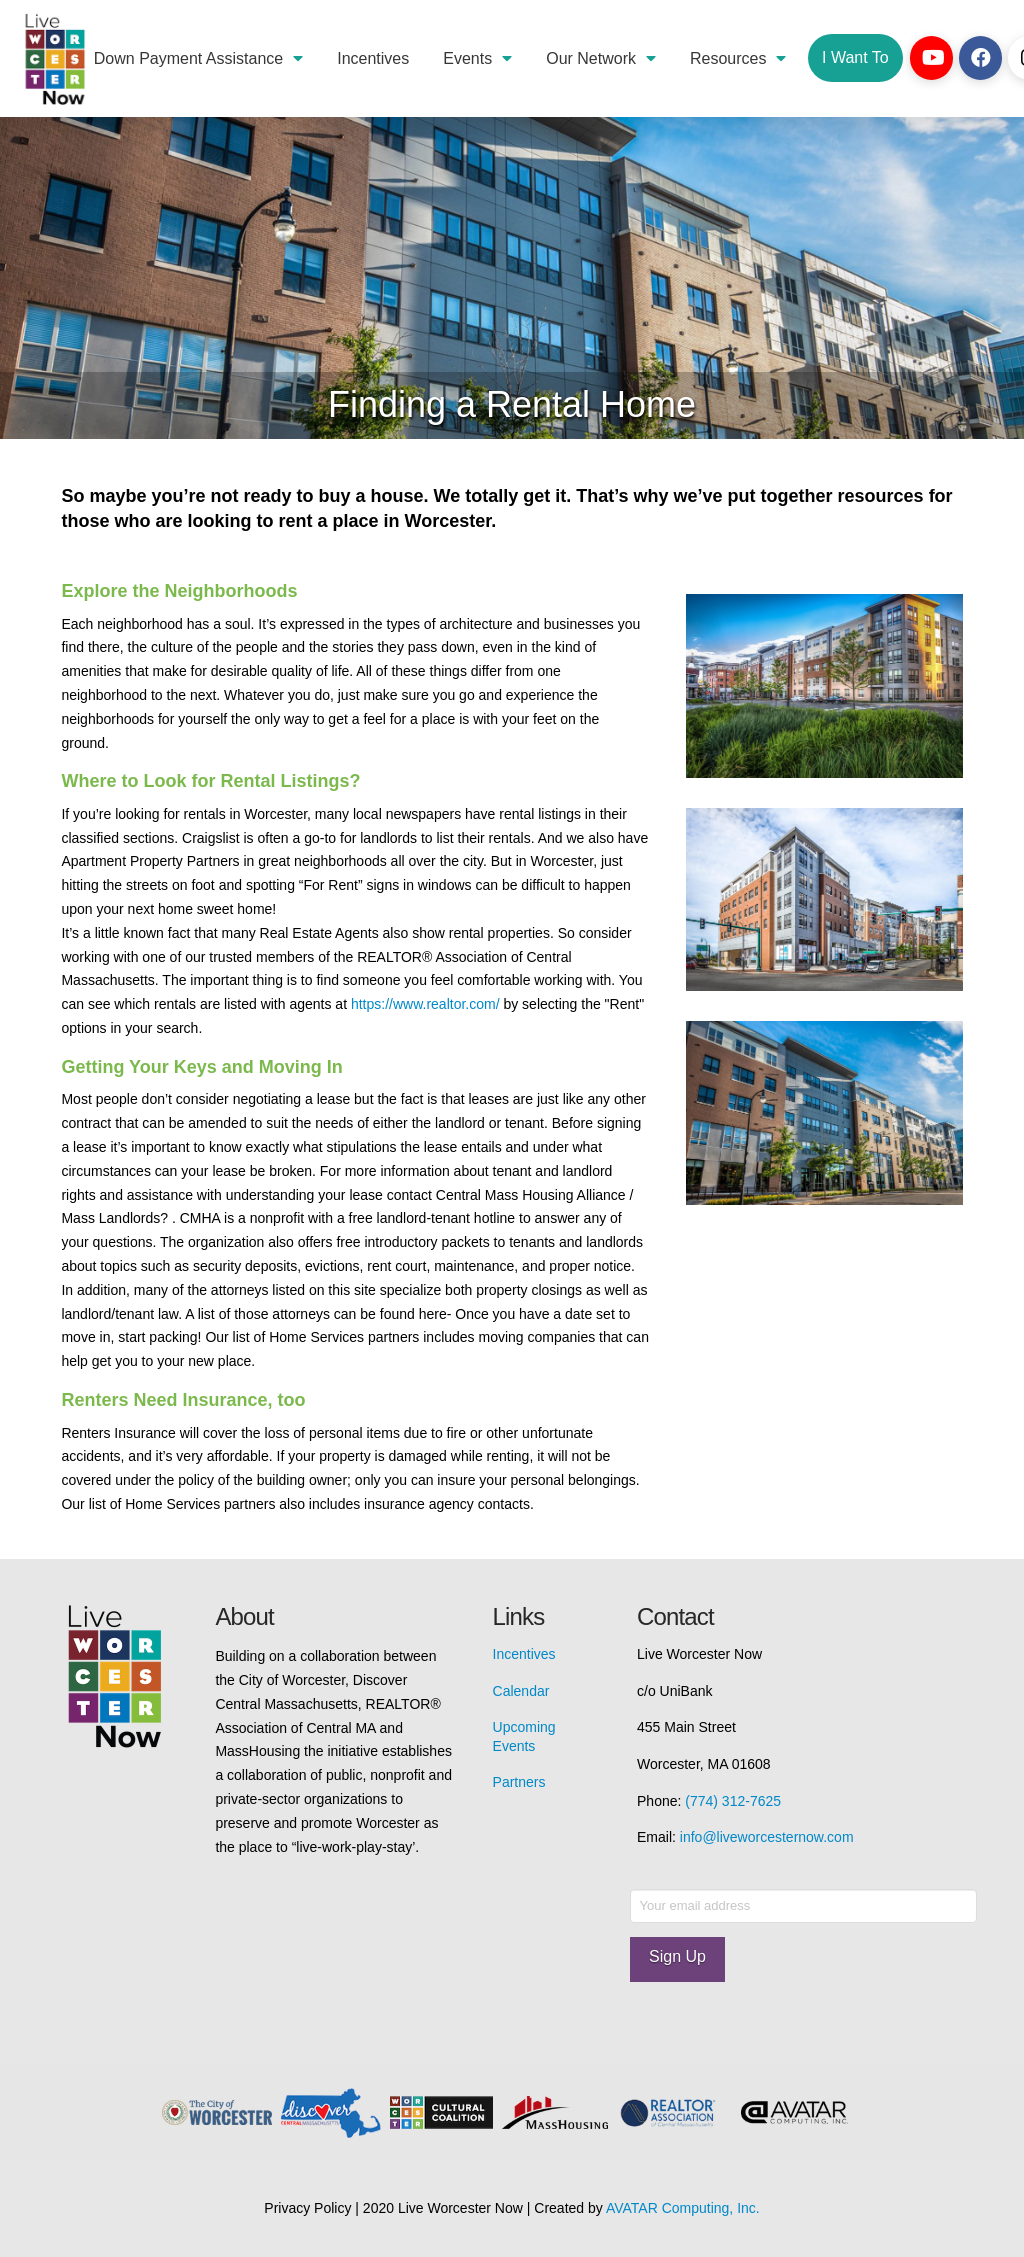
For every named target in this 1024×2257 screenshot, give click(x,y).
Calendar (521, 1691)
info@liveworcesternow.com (767, 1837)
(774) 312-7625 (733, 1801)
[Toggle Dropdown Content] (855, 58)
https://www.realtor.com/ (425, 1004)
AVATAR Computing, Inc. (683, 2208)
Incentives (524, 1654)
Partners (519, 1782)
